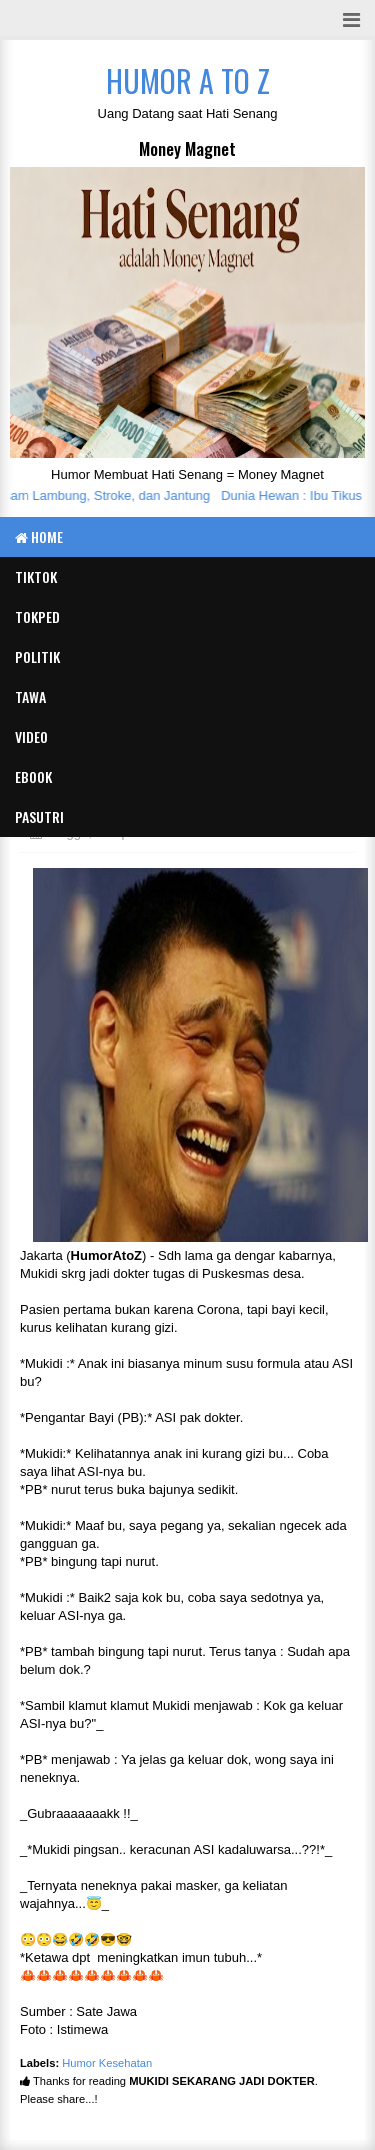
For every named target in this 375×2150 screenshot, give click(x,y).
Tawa (30, 696)
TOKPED (37, 616)
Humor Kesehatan (107, 2063)
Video (31, 736)
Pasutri (39, 816)
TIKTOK (36, 576)
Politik (37, 656)
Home (39, 536)
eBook (33, 776)
